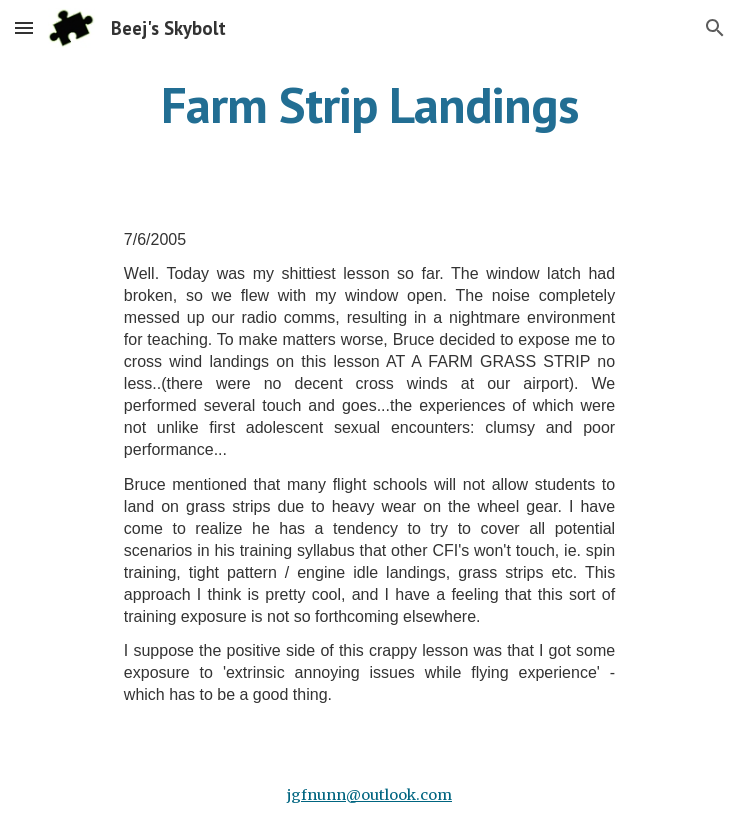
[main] (369, 105)
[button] (24, 27)
